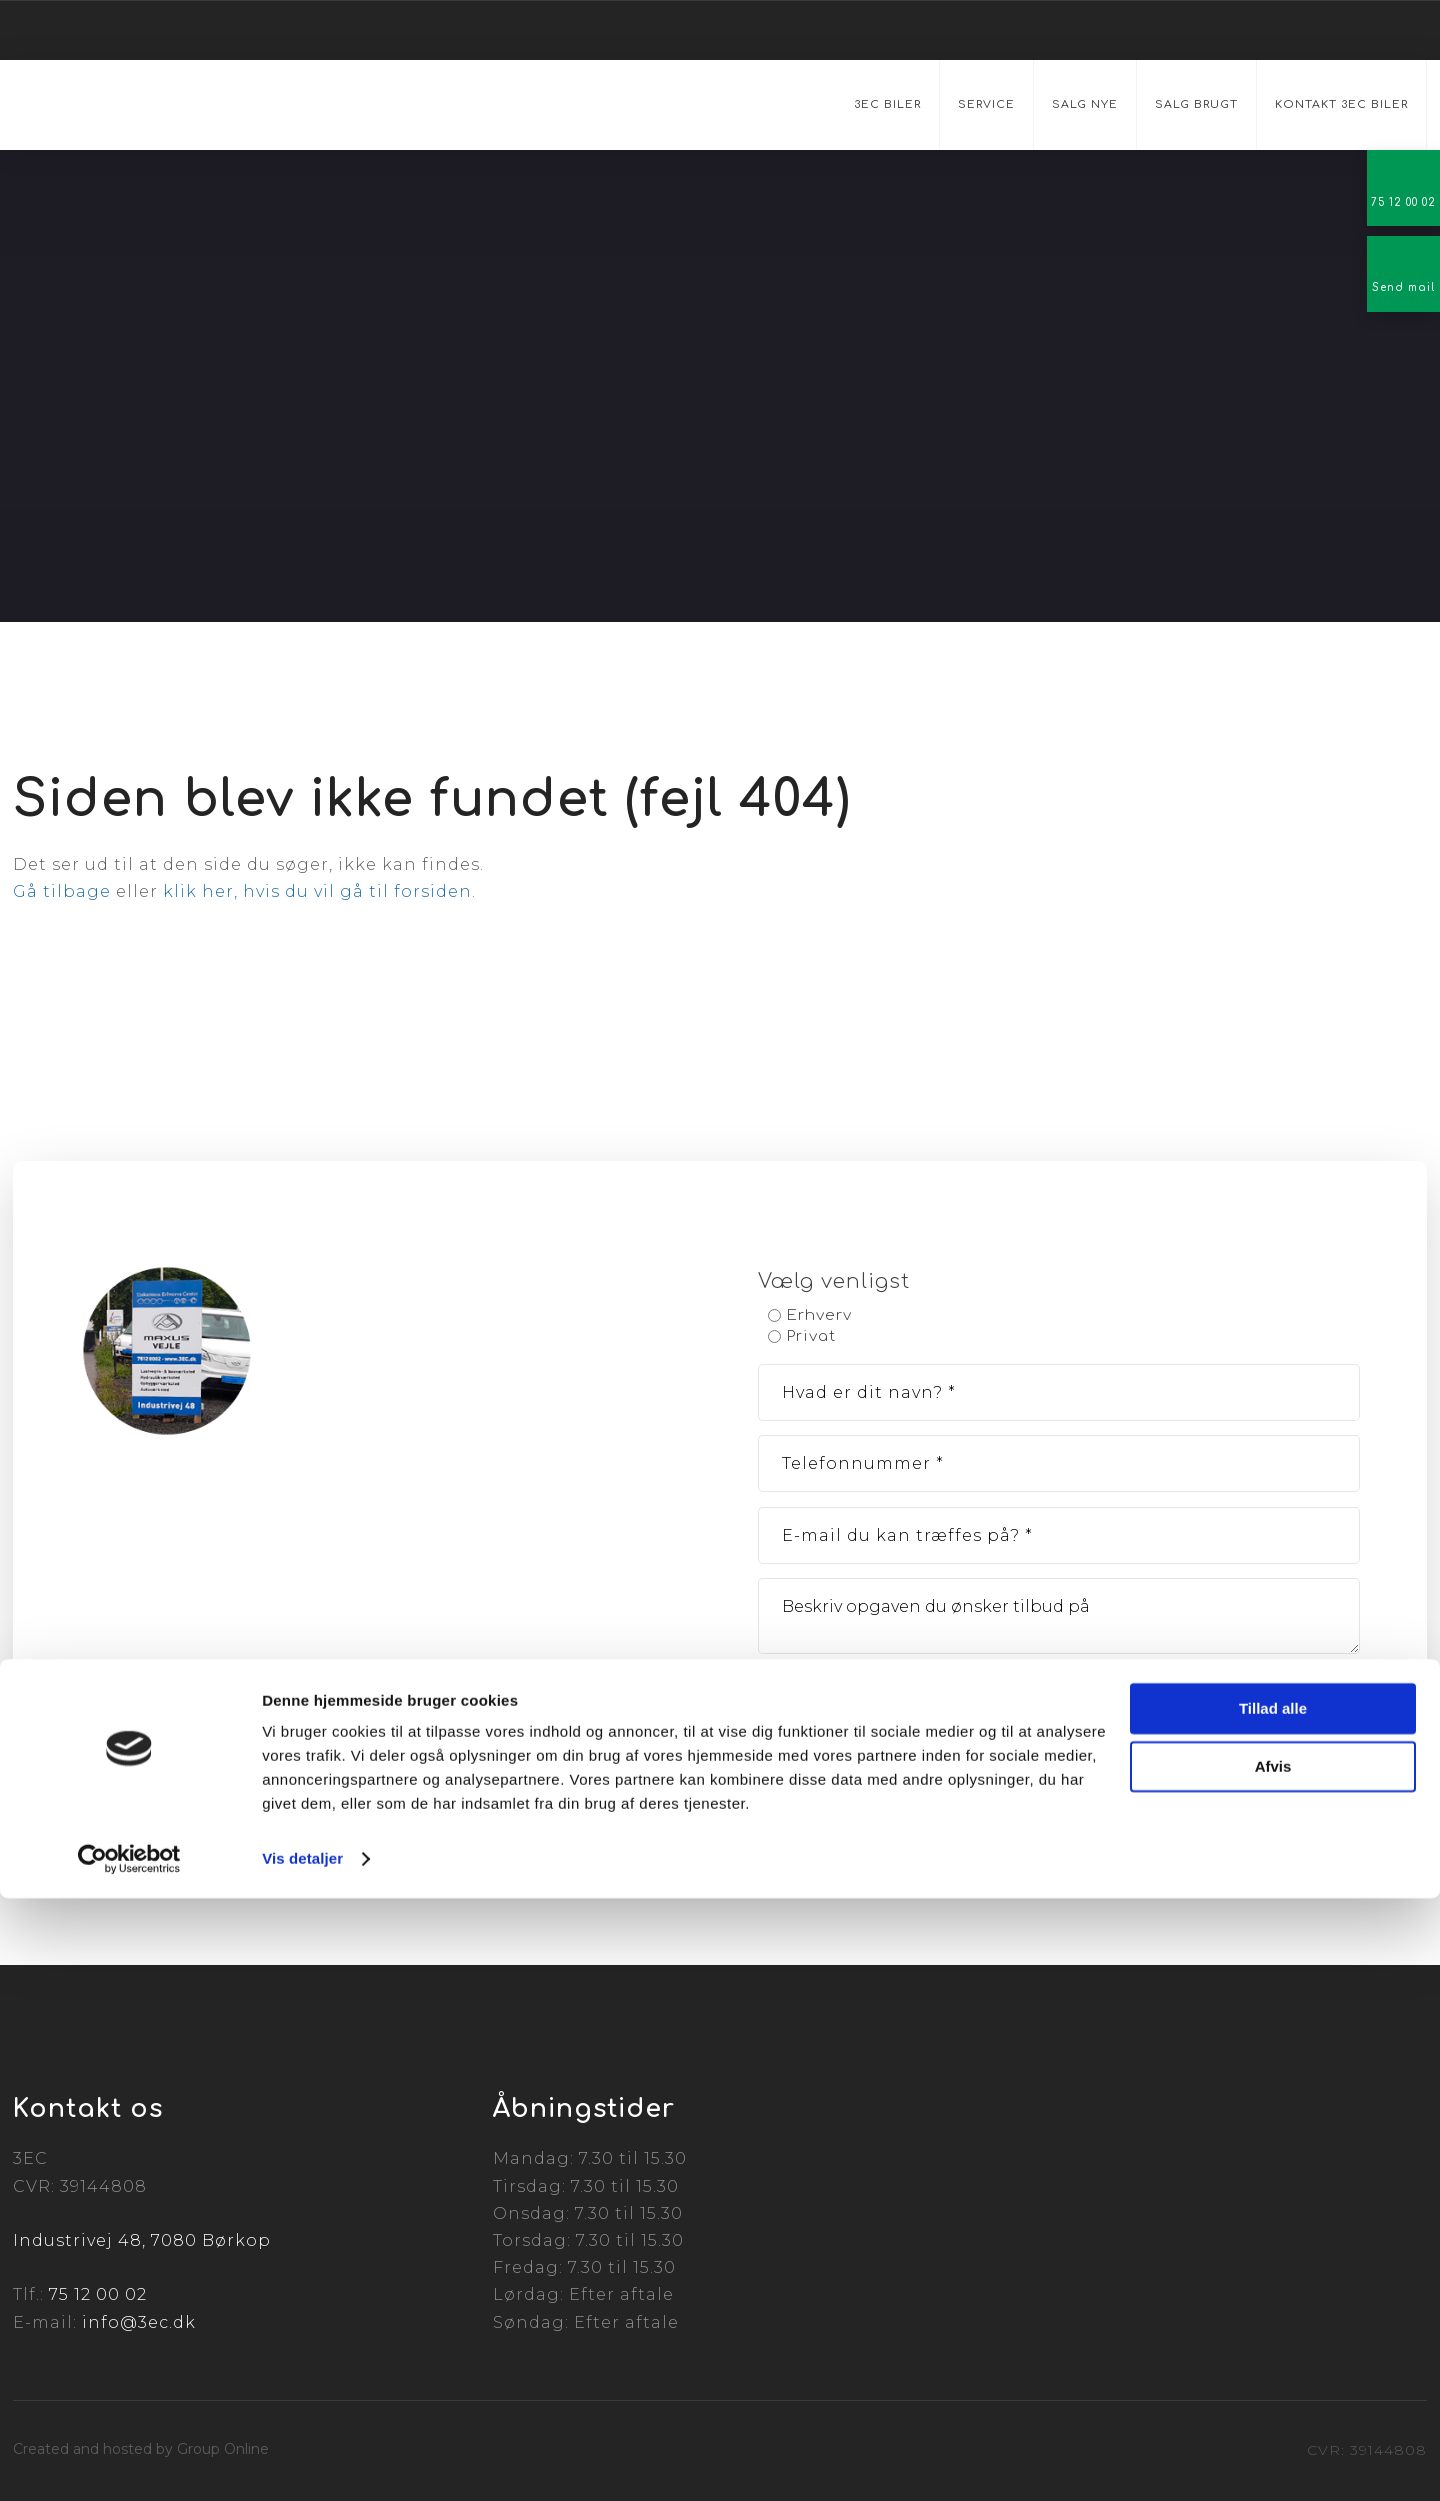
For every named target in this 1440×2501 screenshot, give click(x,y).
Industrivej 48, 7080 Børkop (142, 2240)
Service (986, 104)
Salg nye (1085, 104)
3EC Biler (887, 104)
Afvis (1273, 2369)
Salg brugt (1196, 104)
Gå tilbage (62, 891)
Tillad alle (1273, 2311)
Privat (811, 1336)
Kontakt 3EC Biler (1341, 104)
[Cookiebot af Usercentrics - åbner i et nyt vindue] (129, 2462)
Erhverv (819, 1315)
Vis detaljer (302, 2461)
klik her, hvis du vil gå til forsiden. (319, 891)
